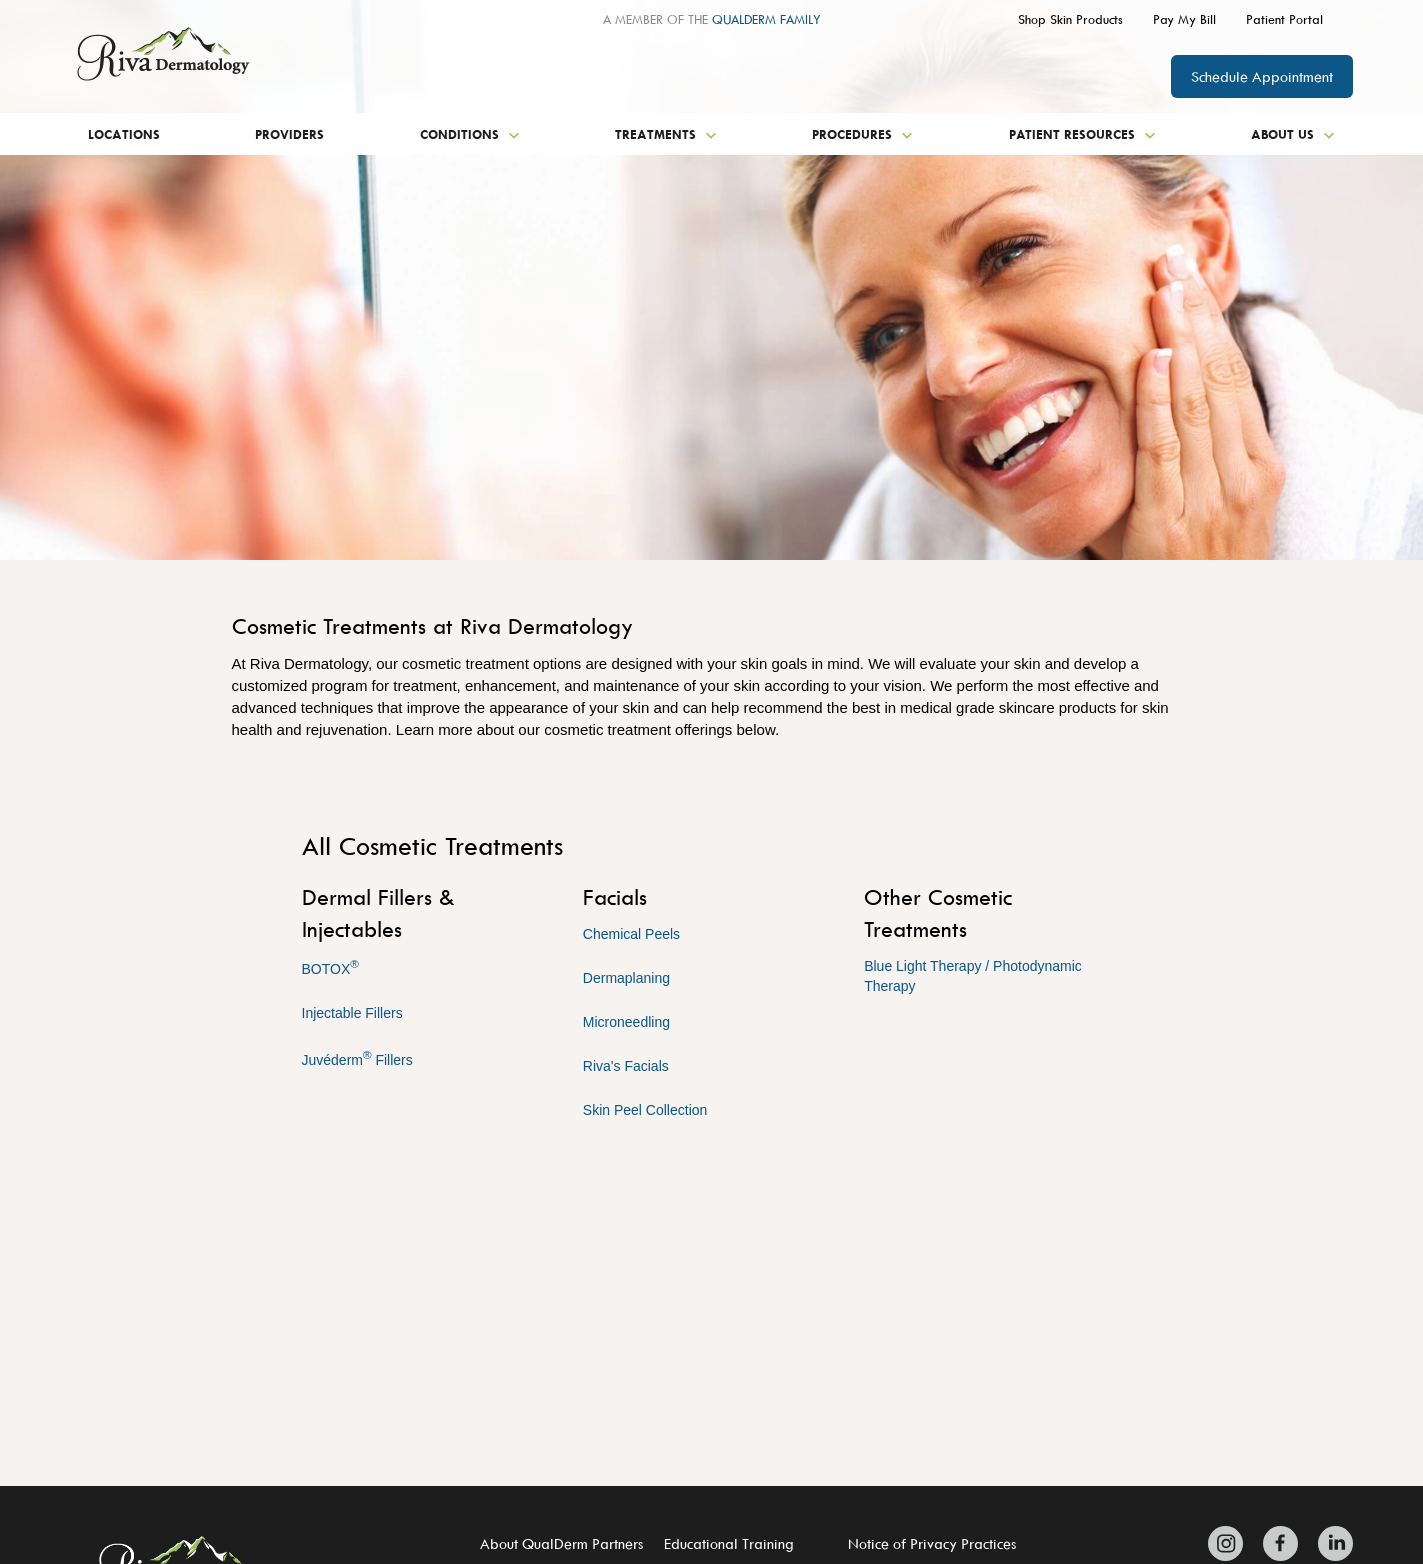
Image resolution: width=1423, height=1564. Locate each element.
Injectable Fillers (352, 1013)
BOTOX (330, 967)
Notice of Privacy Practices (932, 1543)
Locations (124, 134)
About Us (1293, 134)
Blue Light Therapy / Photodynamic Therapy (973, 976)
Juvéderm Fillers (357, 1058)
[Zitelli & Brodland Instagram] (1230, 1543)
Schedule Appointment (1262, 76)
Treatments (666, 134)
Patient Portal (1284, 19)
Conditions (470, 134)
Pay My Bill (1184, 19)
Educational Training (729, 1543)
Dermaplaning (626, 978)
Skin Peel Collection (645, 1110)
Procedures (862, 134)
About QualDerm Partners (561, 1543)
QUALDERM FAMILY (766, 19)
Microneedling (626, 1022)
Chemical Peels (631, 934)
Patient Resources (1082, 134)
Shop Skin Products (1070, 19)
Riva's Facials (626, 1066)
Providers (289, 134)
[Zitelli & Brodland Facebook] (1280, 1543)
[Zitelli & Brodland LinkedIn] (1330, 1543)
